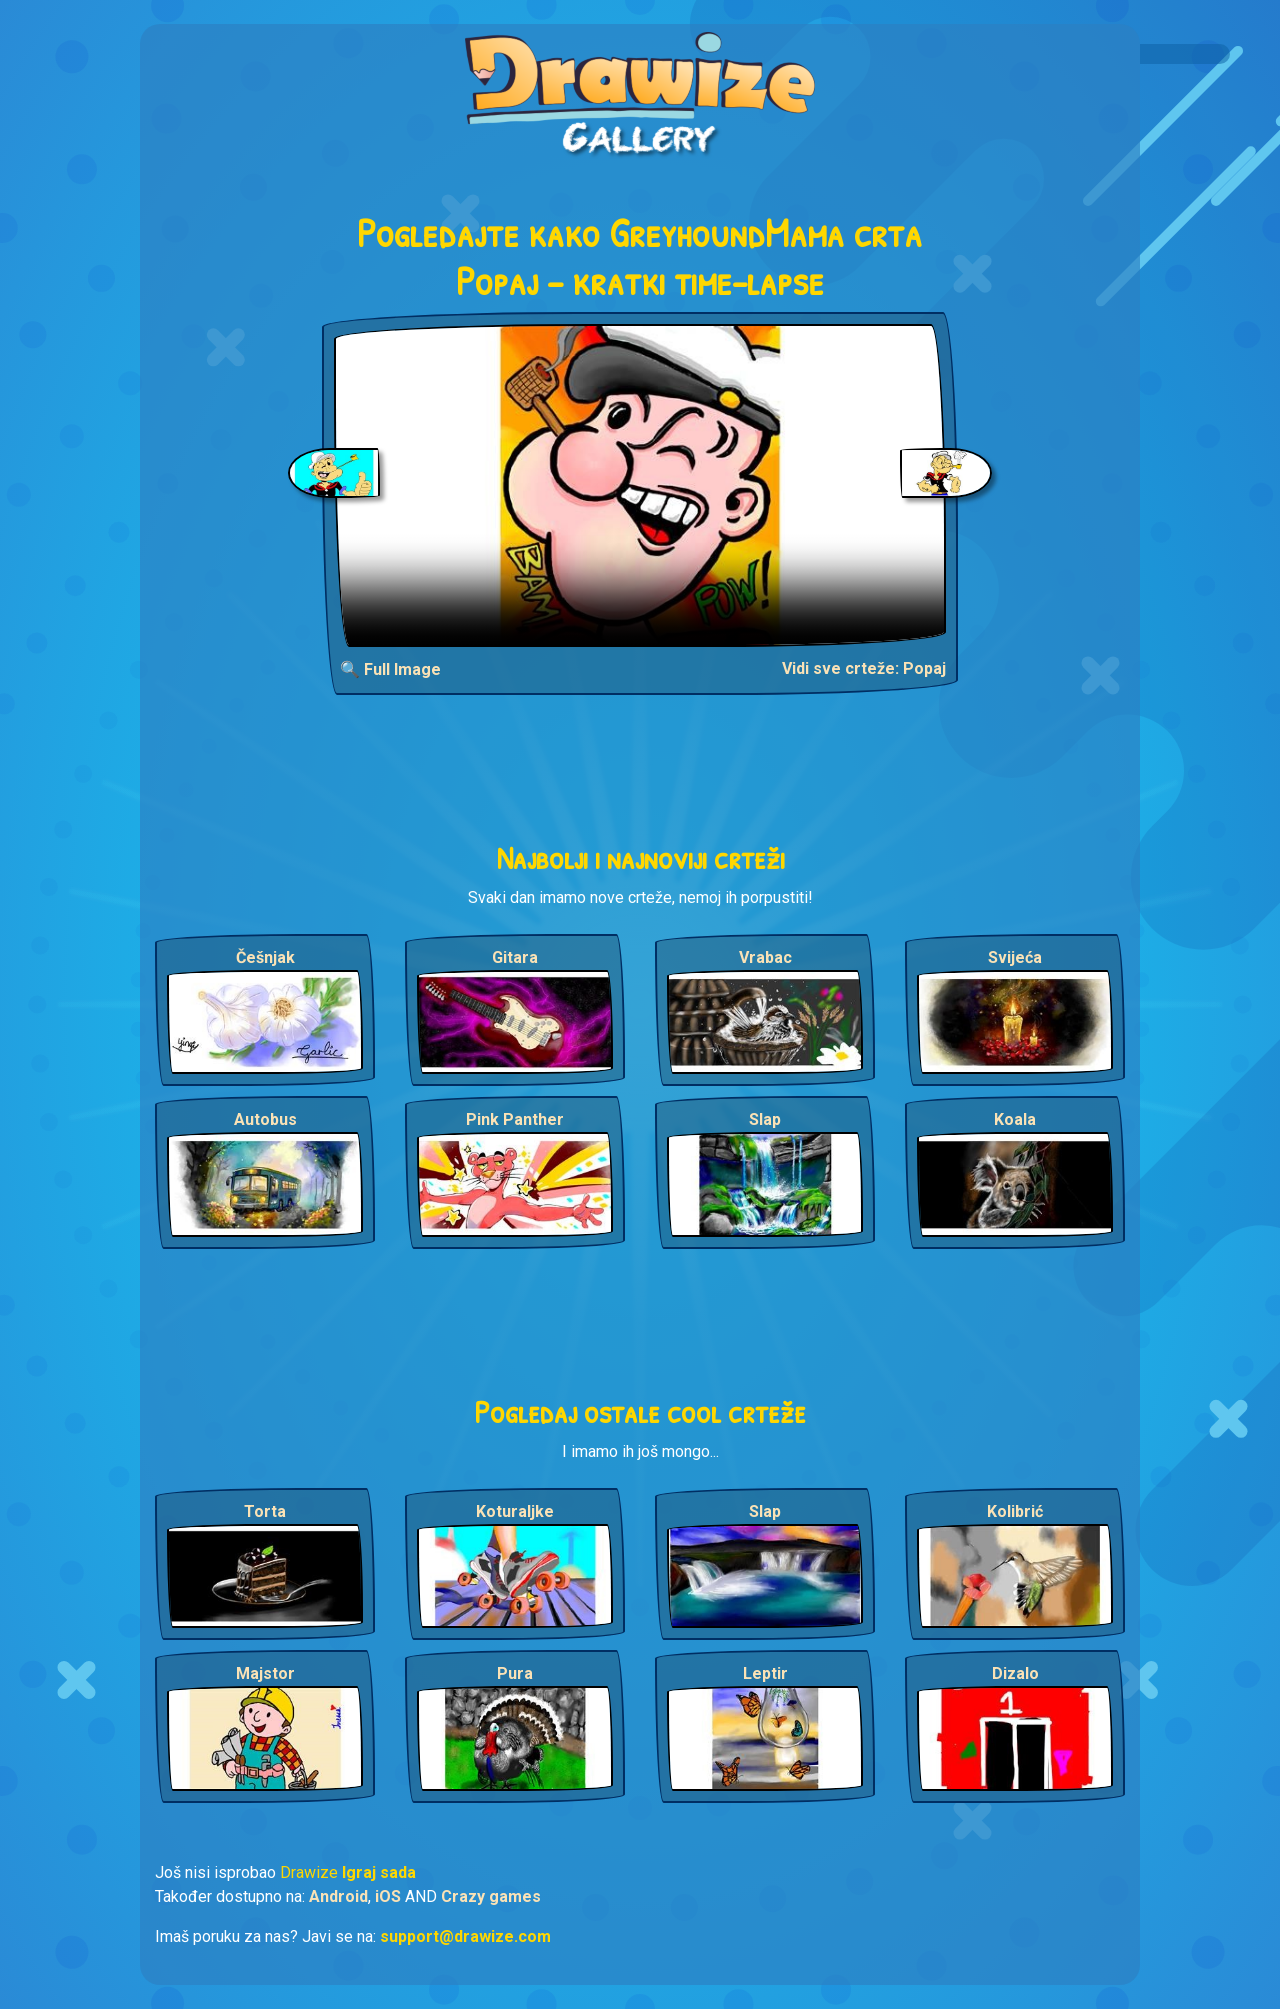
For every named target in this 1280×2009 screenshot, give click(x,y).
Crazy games (491, 1896)
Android (338, 1896)
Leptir (765, 1673)
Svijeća (1015, 957)
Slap (765, 1119)
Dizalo (1015, 1673)
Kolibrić (1015, 1511)
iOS (388, 1896)
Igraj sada (379, 1872)
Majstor (265, 1673)
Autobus (265, 1119)
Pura (515, 1673)
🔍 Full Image (390, 669)
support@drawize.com (465, 1936)
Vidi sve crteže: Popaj (864, 668)
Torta (265, 1511)
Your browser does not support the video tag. (640, 485)
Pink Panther (515, 1119)
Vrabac (765, 957)
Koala (1015, 1119)
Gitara (515, 957)
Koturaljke (515, 1511)
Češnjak (265, 957)
